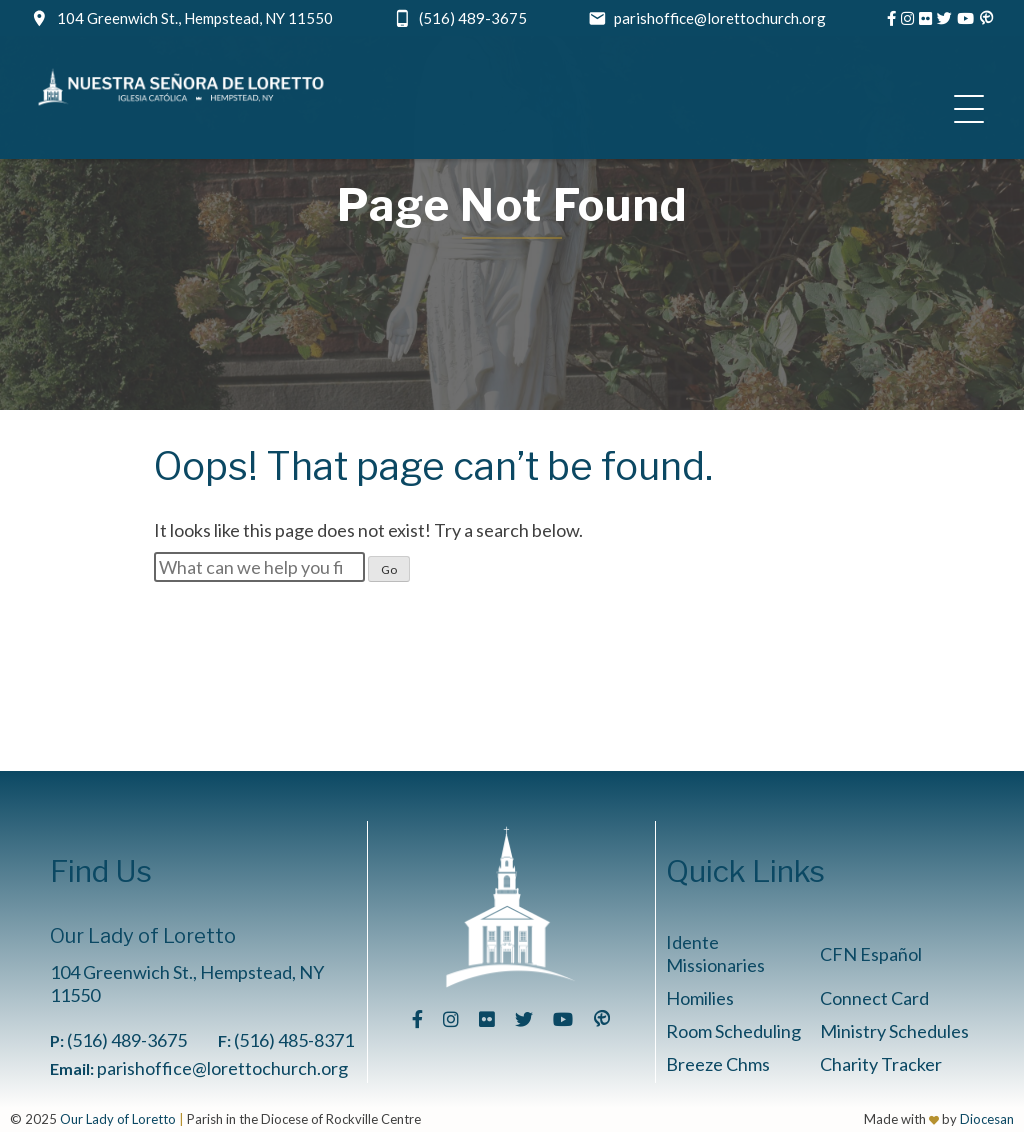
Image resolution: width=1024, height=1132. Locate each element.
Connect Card (874, 998)
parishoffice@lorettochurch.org (720, 18)
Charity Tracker (881, 1064)
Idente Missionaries (715, 953)
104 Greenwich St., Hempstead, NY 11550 (195, 18)
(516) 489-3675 (473, 18)
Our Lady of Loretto (118, 1119)
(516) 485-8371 (294, 1040)
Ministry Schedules (894, 1031)
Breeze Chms (718, 1064)
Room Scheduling (733, 1031)
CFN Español (871, 954)
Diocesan (987, 1119)
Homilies (700, 998)
